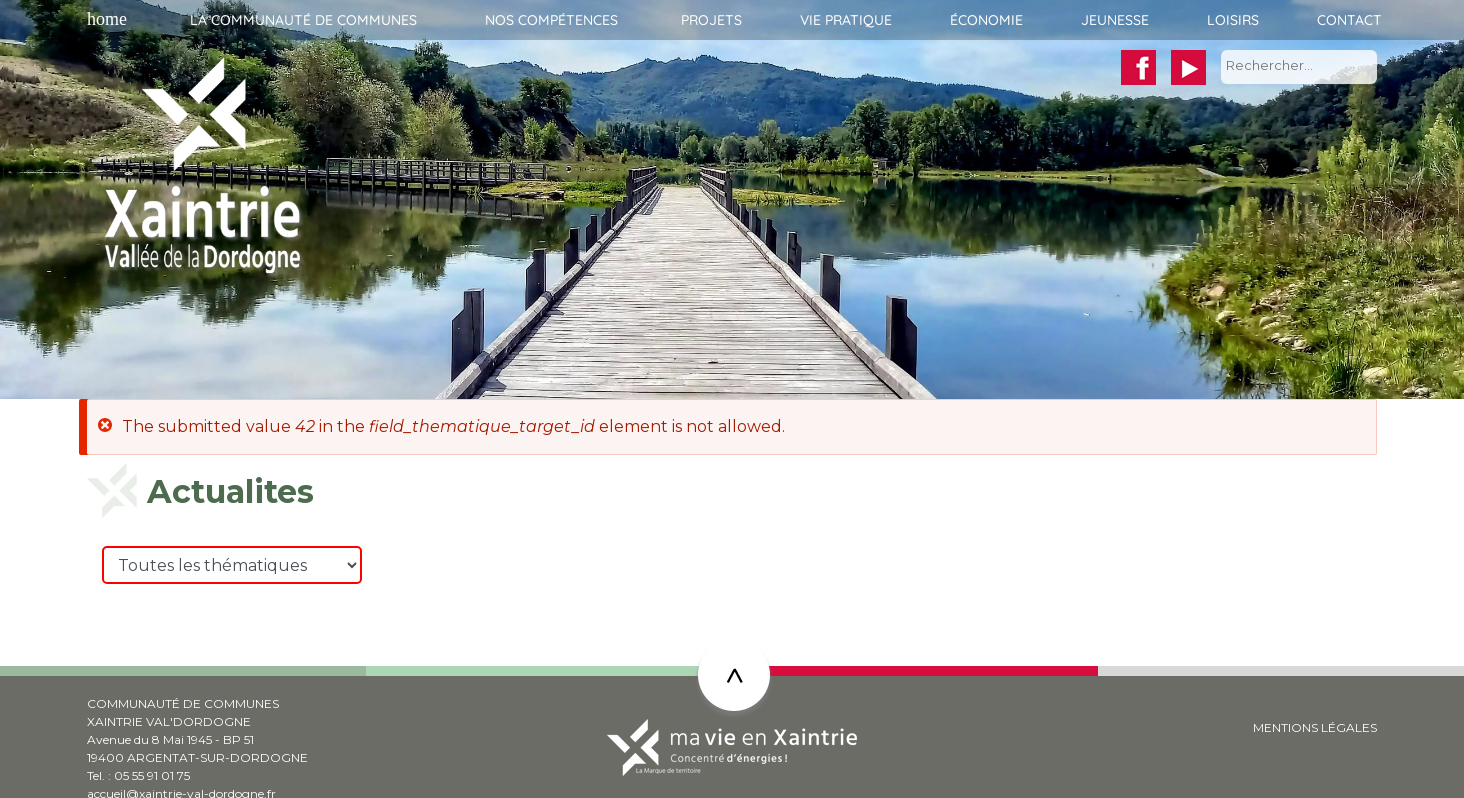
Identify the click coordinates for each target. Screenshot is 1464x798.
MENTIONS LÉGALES (1315, 727)
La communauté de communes (303, 20)
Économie (986, 20)
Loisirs (1233, 20)
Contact (1349, 20)
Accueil (104, 20)
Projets (711, 20)
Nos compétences (551, 20)
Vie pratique (846, 20)
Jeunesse (1115, 20)
